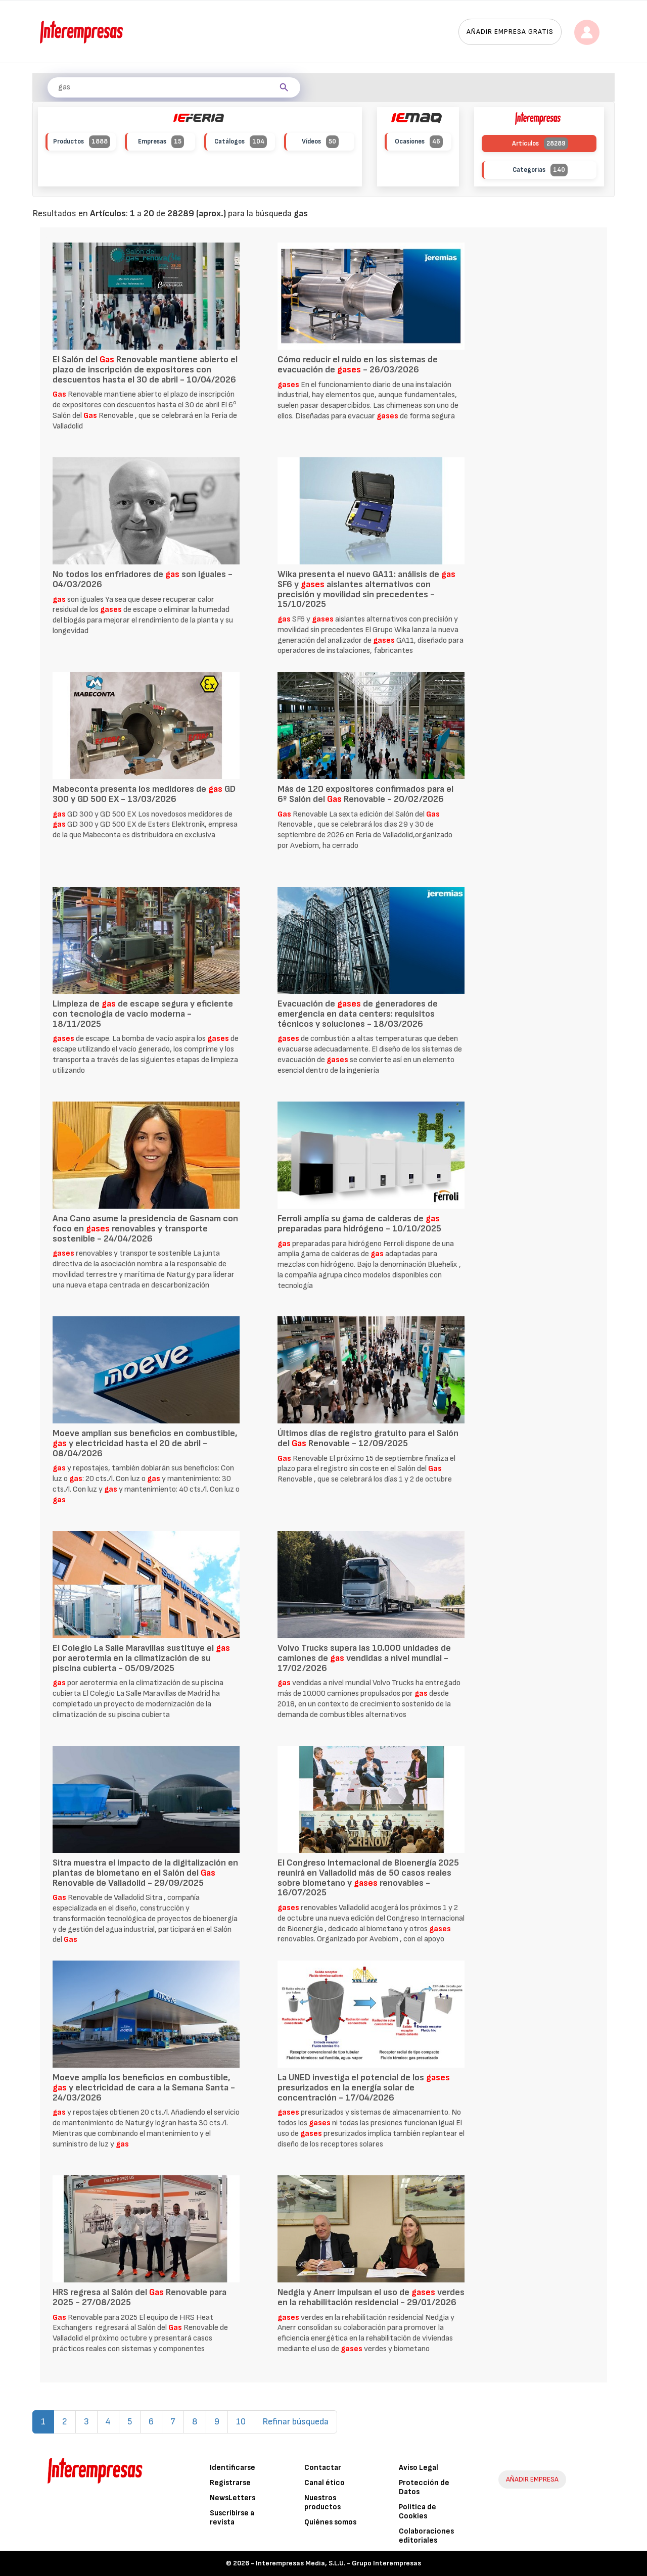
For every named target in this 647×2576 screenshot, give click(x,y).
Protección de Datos (424, 2487)
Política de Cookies (417, 2511)
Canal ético (324, 2483)
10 (241, 2421)
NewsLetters (232, 2498)
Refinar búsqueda (295, 2421)
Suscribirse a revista (232, 2517)
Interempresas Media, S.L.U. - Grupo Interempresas (338, 2563)
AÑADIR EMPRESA (532, 2479)
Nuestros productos (322, 2502)
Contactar (322, 2467)
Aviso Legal (418, 2467)
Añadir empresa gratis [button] (510, 31)
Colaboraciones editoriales (426, 2535)
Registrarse (230, 2483)
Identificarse (232, 2467)
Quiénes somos (330, 2522)
